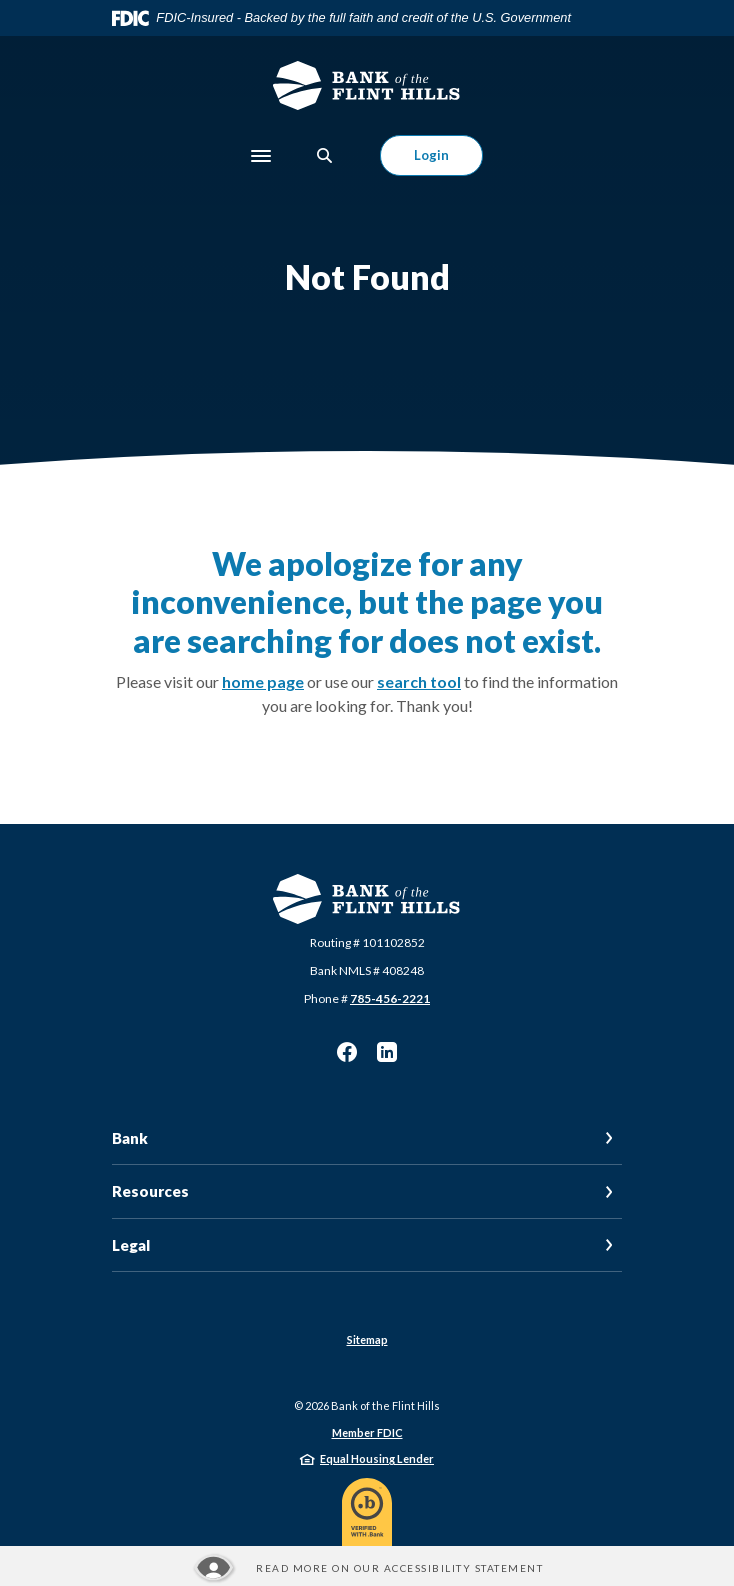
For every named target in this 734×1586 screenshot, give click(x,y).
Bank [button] (130, 1138)
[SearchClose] (325, 155)
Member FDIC (367, 1432)
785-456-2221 (390, 998)
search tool (419, 681)
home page (263, 681)
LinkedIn (387, 1052)
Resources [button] (150, 1191)
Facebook (347, 1052)
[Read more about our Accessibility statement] (367, 1568)
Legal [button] (131, 1245)
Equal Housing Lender (377, 1458)
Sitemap (367, 1339)
